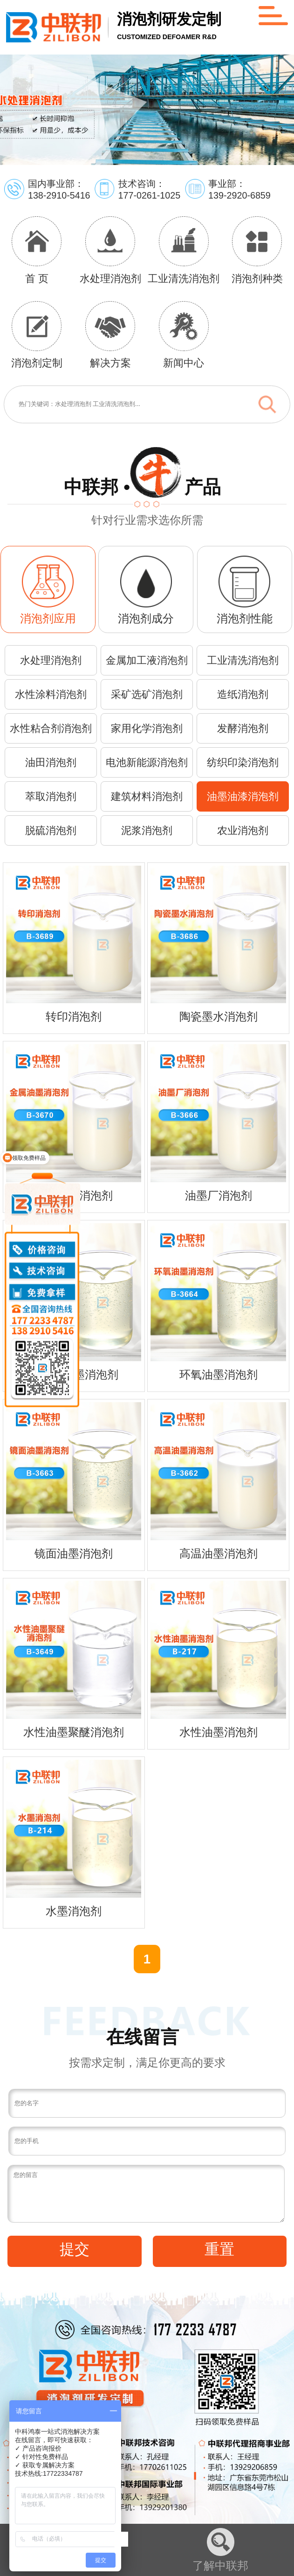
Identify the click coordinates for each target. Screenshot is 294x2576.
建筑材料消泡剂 (147, 796)
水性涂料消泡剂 (51, 694)
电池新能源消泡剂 (147, 762)
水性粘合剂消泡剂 (51, 728)
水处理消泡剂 (51, 660)
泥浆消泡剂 (146, 830)
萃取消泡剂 (50, 796)
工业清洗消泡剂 (243, 660)
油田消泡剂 (50, 762)
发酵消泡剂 (242, 728)
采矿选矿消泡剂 (147, 694)
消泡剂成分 (146, 619)
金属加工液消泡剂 (147, 660)
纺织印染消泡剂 (243, 762)
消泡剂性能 (245, 619)
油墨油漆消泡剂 (243, 796)
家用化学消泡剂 (147, 728)
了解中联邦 (220, 2549)
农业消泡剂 (242, 830)
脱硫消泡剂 (50, 830)
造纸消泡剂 (242, 694)
